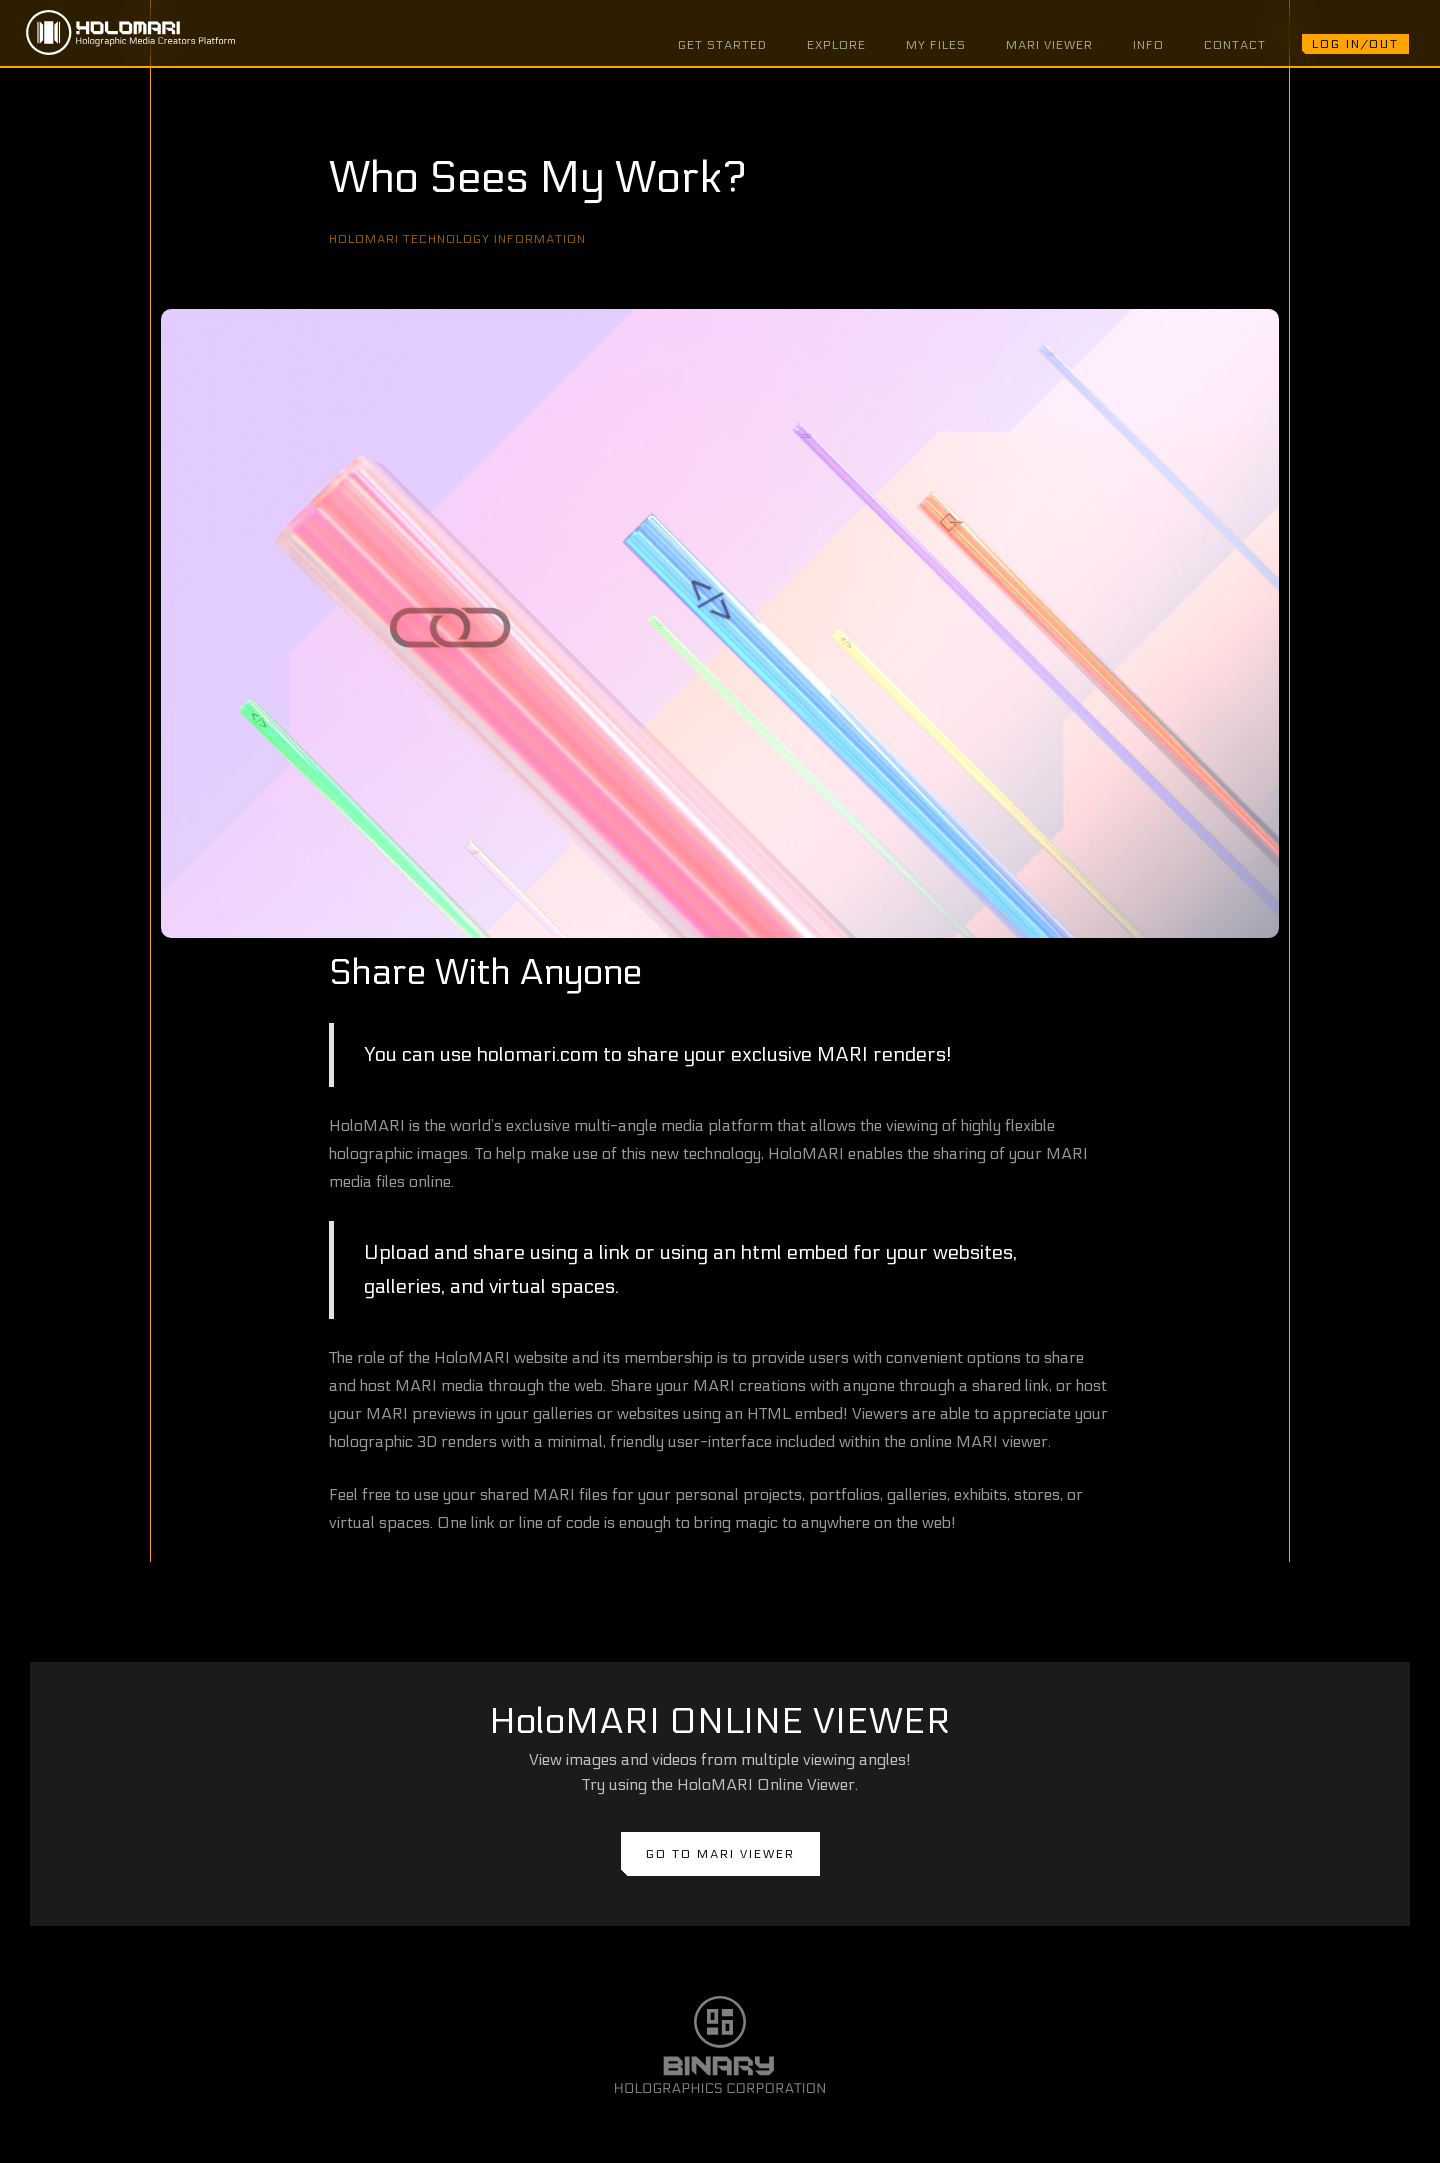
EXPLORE (836, 45)
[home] (130, 33)
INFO (1148, 45)
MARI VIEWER (1049, 45)
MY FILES (936, 45)
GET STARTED (722, 45)
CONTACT (1235, 45)
